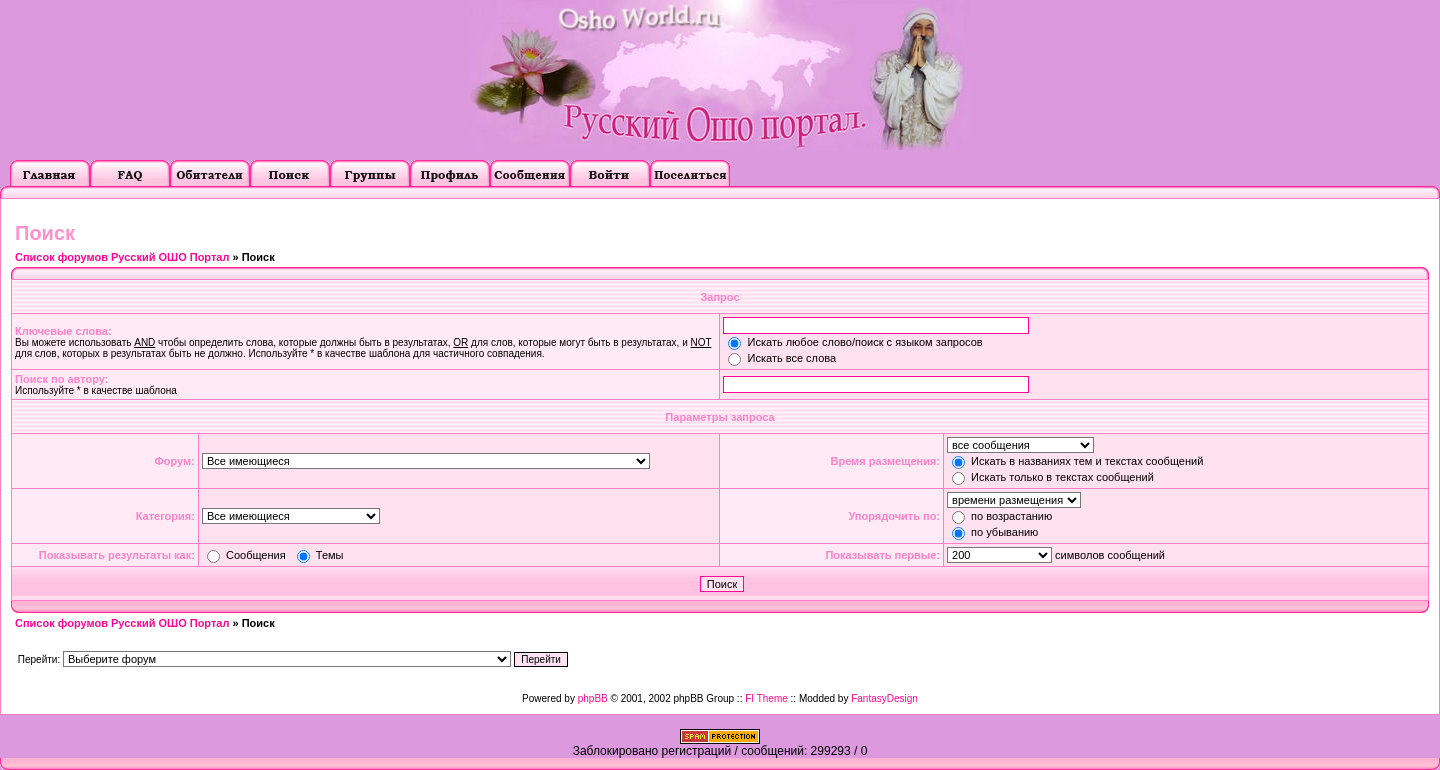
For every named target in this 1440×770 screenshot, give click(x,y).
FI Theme (766, 698)
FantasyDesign (884, 698)
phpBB (593, 698)
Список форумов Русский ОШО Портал (122, 257)
